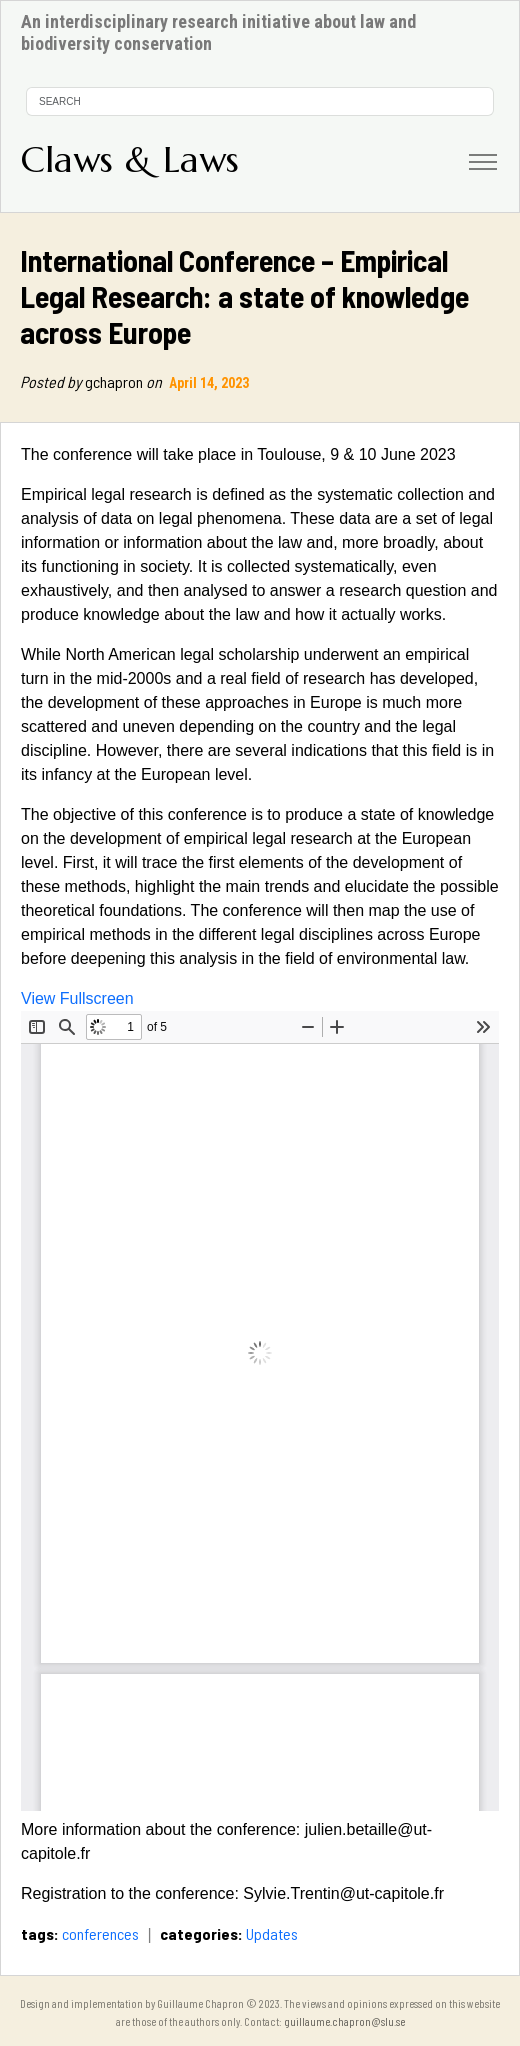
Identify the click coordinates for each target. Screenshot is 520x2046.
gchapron (92, 381)
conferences (100, 1933)
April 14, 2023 (210, 383)
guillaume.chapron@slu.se (344, 2021)
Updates (272, 1933)
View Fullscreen (77, 998)
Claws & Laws (130, 159)
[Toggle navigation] (482, 162)
